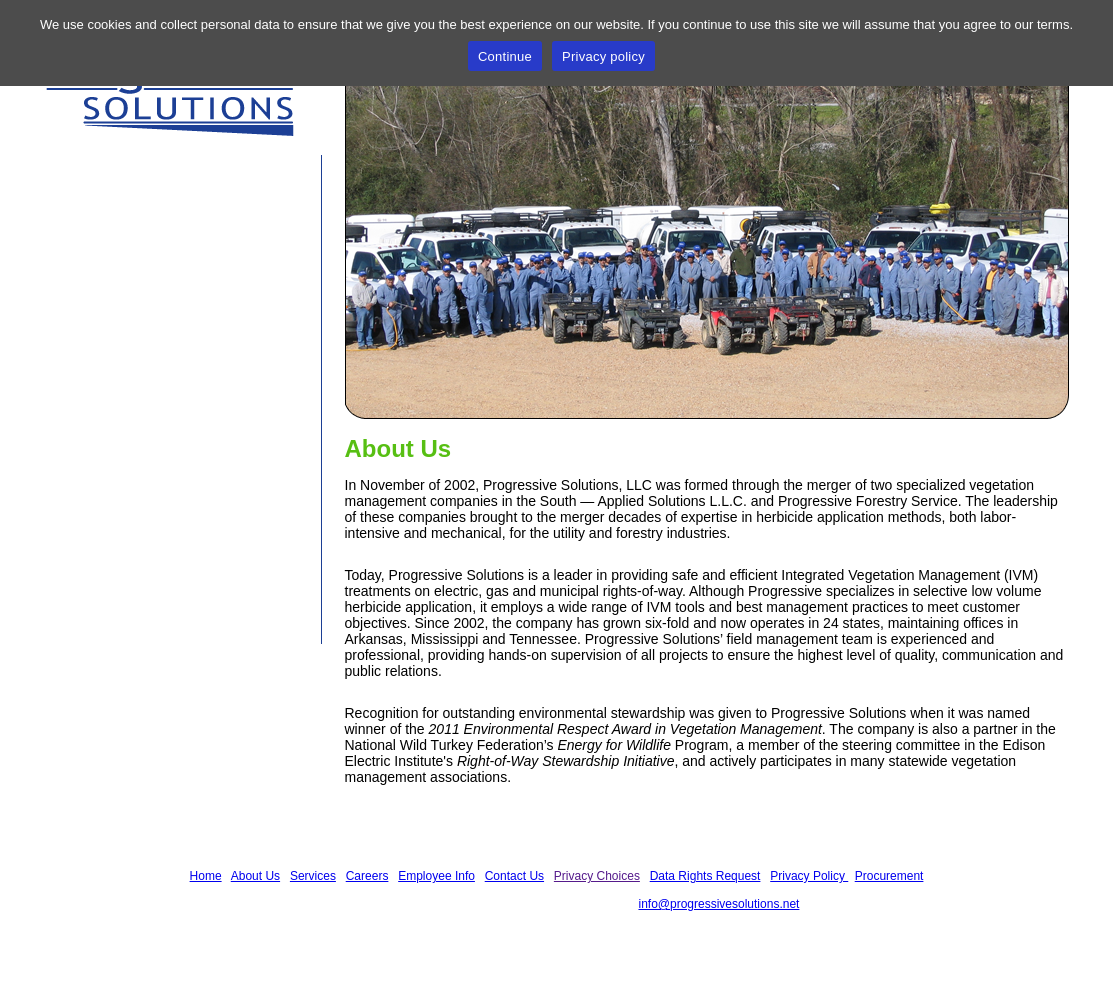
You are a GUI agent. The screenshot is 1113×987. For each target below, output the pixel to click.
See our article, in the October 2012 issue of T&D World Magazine (161, 540)
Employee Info (127, 351)
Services (101, 275)
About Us (104, 237)
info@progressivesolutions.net (718, 904)
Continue (505, 56)
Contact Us (112, 389)
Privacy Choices (597, 876)
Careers (98, 313)
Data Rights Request (705, 876)
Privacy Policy (809, 876)
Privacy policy (603, 56)
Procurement (889, 876)
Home (89, 199)
